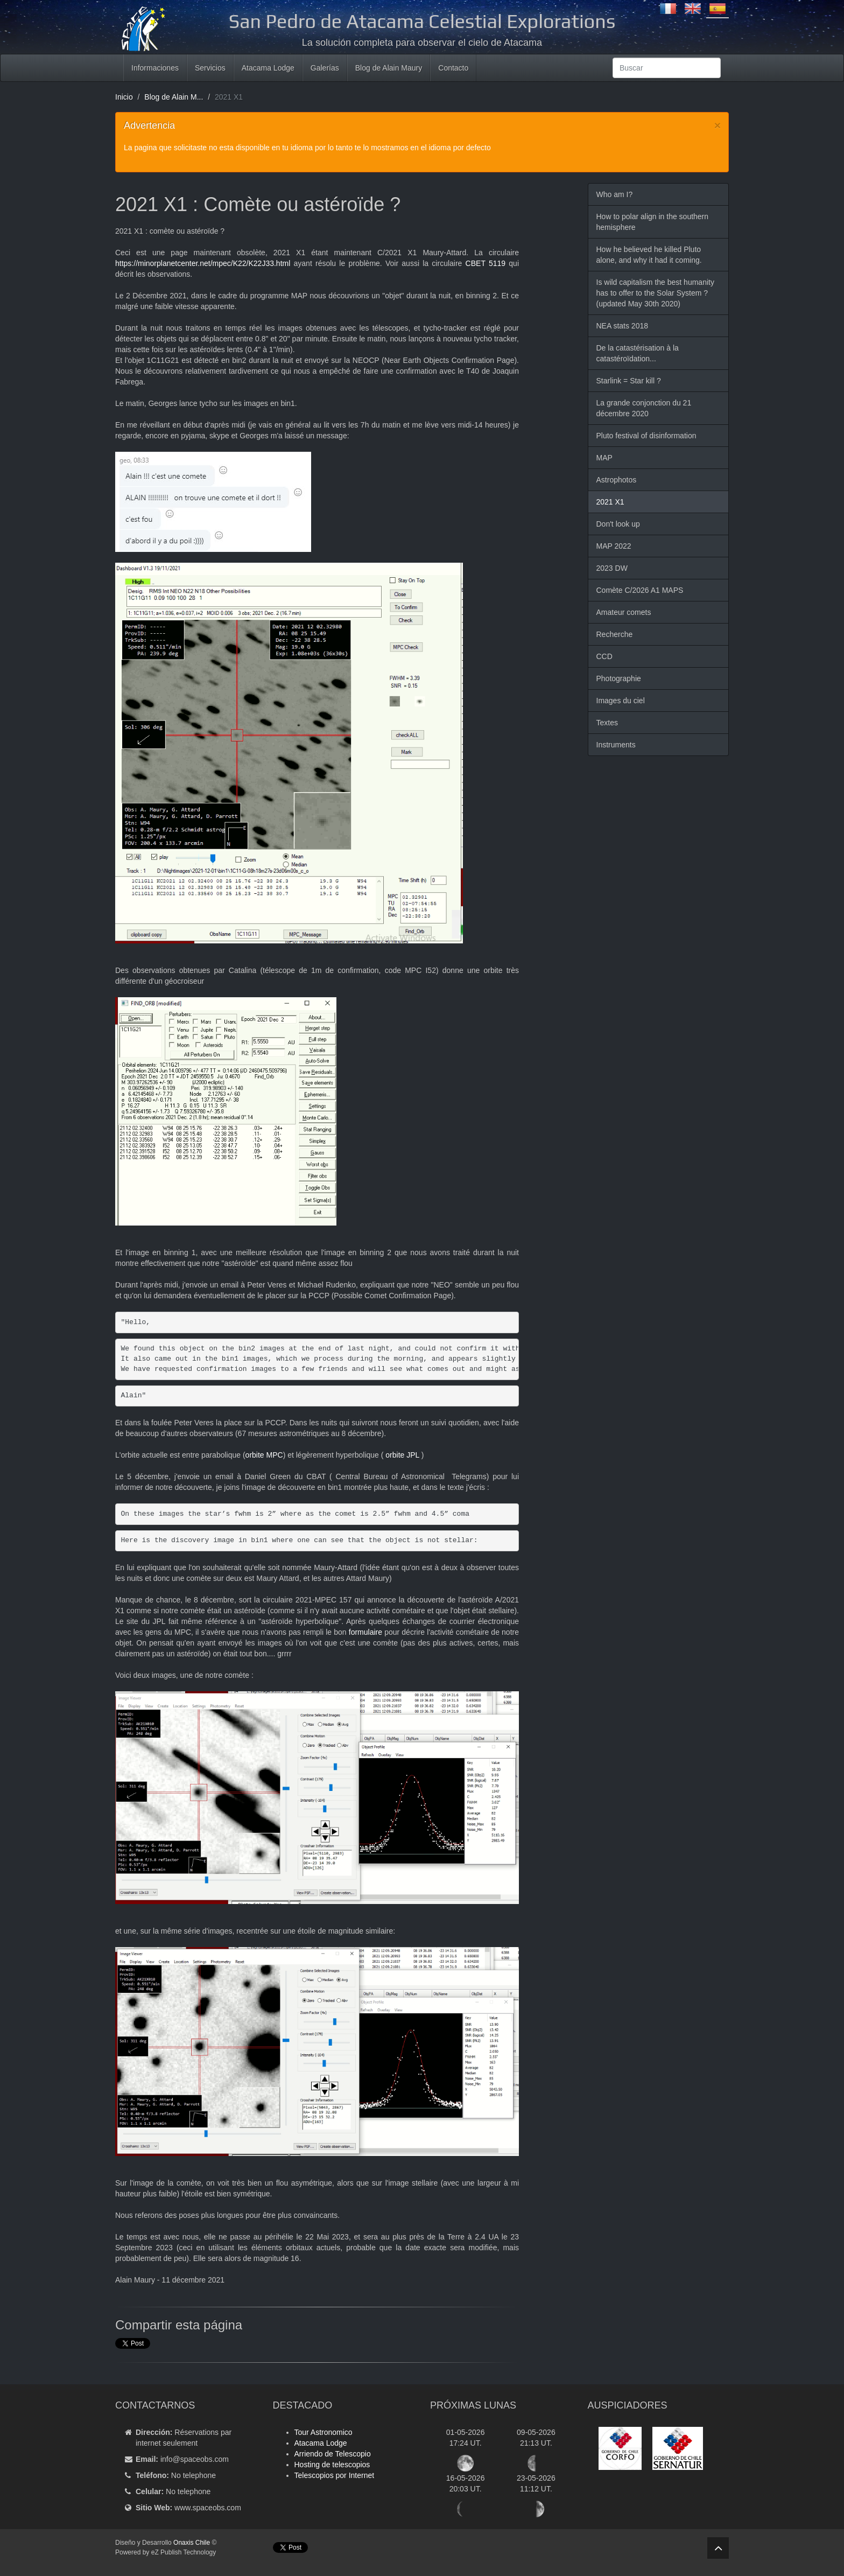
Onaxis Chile (191, 2542)
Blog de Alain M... (173, 97)
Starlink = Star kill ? (628, 380)
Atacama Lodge (268, 68)
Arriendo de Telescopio (332, 2453)
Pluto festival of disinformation (646, 435)
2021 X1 (610, 502)
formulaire (366, 1632)
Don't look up (618, 524)
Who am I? (614, 194)
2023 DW (612, 568)
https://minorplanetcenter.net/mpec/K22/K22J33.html (202, 263)
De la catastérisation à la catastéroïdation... (637, 353)
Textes (607, 722)
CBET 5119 (485, 263)
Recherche (614, 634)
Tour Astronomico (323, 2432)
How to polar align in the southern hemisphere (652, 222)
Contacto (453, 68)
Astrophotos (616, 479)
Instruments (616, 744)
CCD (604, 656)
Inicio (124, 97)
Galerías (325, 68)
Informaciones (155, 68)
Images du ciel (620, 700)
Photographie (618, 678)
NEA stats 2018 (622, 325)
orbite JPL (403, 1455)
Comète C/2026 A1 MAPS (640, 590)
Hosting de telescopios (332, 2464)
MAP (604, 457)
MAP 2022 (613, 546)
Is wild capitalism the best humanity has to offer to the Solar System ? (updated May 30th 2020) (655, 293)
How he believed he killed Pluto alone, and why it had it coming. (649, 254)
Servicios (210, 68)
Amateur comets (623, 612)
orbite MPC (264, 1455)
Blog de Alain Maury (389, 68)
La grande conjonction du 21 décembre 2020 (644, 408)
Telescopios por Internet (334, 2475)
